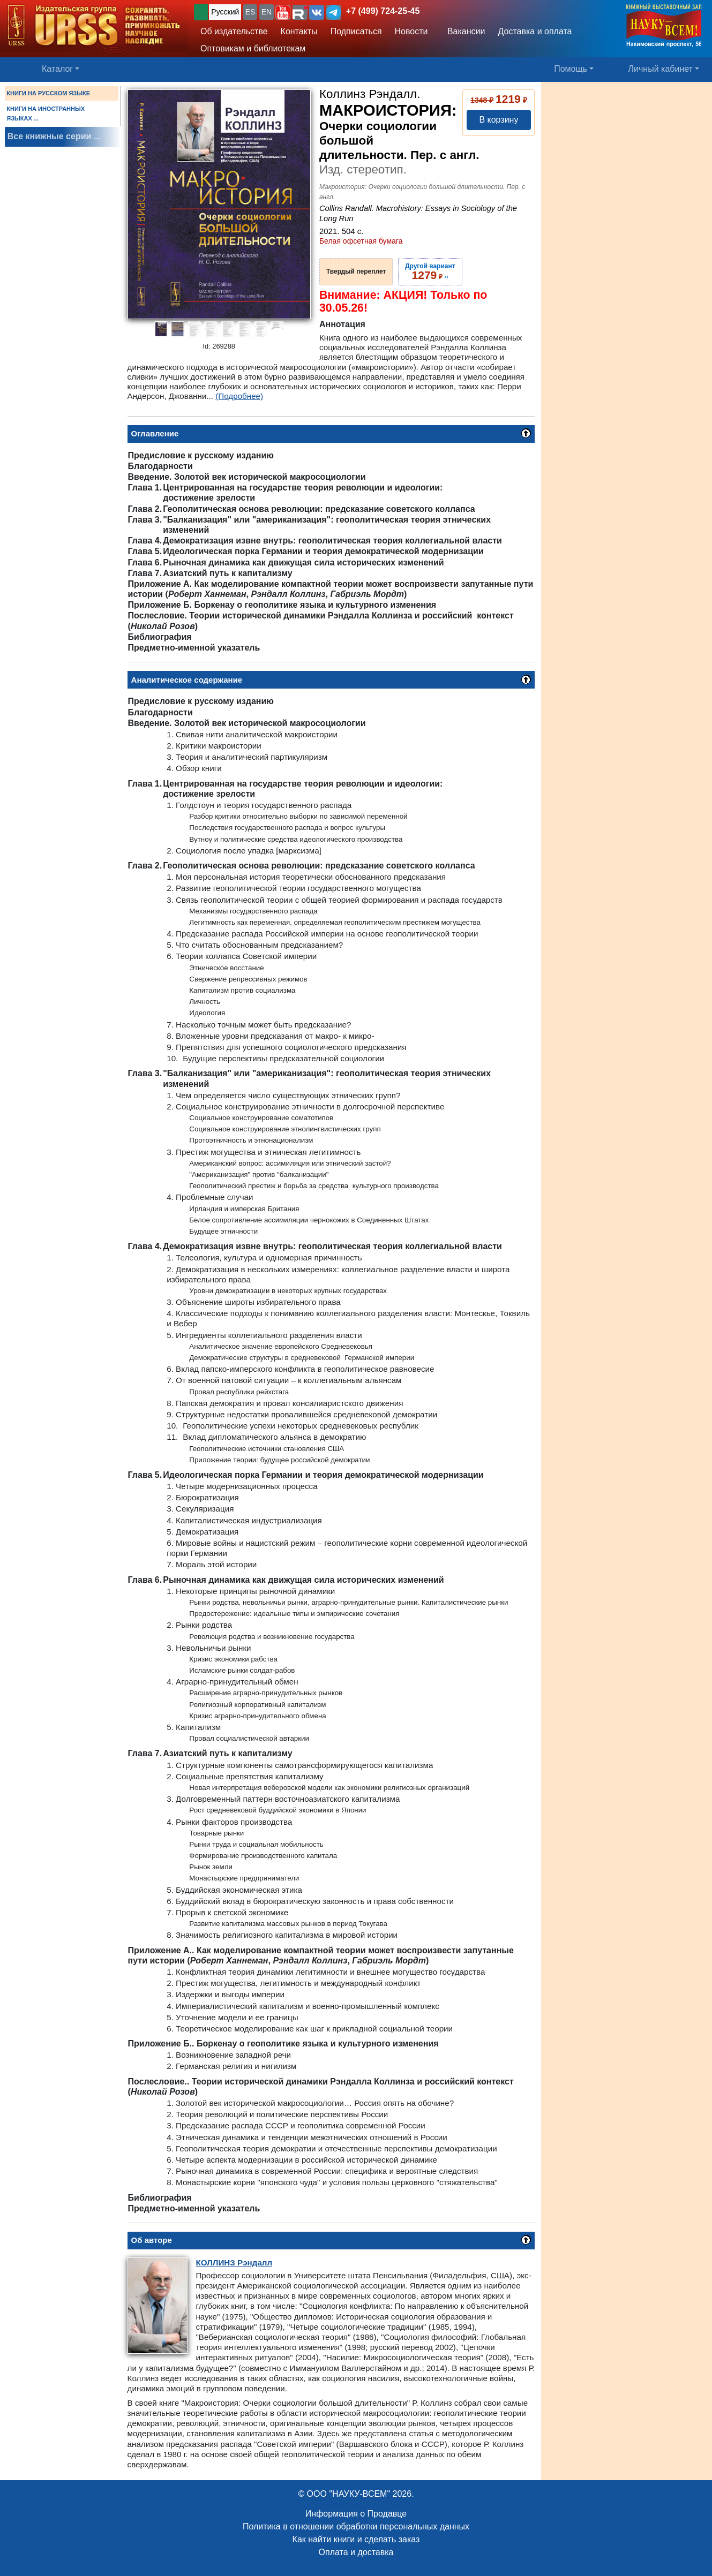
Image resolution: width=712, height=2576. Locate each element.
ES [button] (250, 11)
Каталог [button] (57, 68)
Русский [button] (225, 11)
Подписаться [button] (356, 31)
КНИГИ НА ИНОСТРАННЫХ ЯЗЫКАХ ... (45, 113)
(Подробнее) (239, 396)
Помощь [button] (570, 68)
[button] (282, 12)
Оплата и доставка (356, 2552)
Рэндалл (234, 2262)
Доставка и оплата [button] (535, 31)
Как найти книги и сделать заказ (356, 2539)
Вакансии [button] (463, 31)
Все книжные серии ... (54, 136)
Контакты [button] (299, 31)
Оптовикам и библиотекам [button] (252, 48)
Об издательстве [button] (234, 31)
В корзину (498, 119)
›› (430, 271)
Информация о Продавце (356, 2513)
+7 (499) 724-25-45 (382, 11)
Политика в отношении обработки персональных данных (356, 2526)
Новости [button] (411, 31)
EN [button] (266, 11)
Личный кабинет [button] (660, 68)
